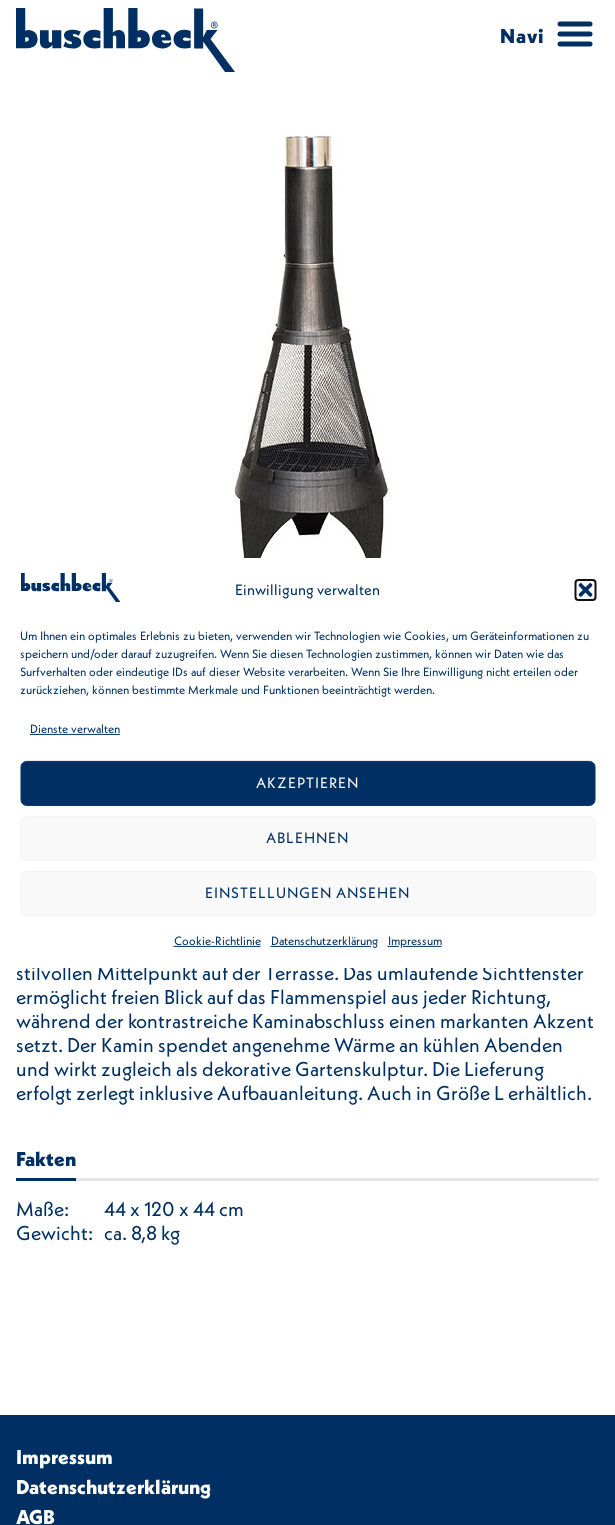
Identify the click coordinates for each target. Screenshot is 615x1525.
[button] (585, 590)
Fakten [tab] (46, 1158)
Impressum (415, 940)
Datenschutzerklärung (324, 940)
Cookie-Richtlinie (217, 940)
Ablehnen (307, 837)
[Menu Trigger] (540, 35)
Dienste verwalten (75, 728)
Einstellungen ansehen (307, 892)
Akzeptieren (307, 782)
